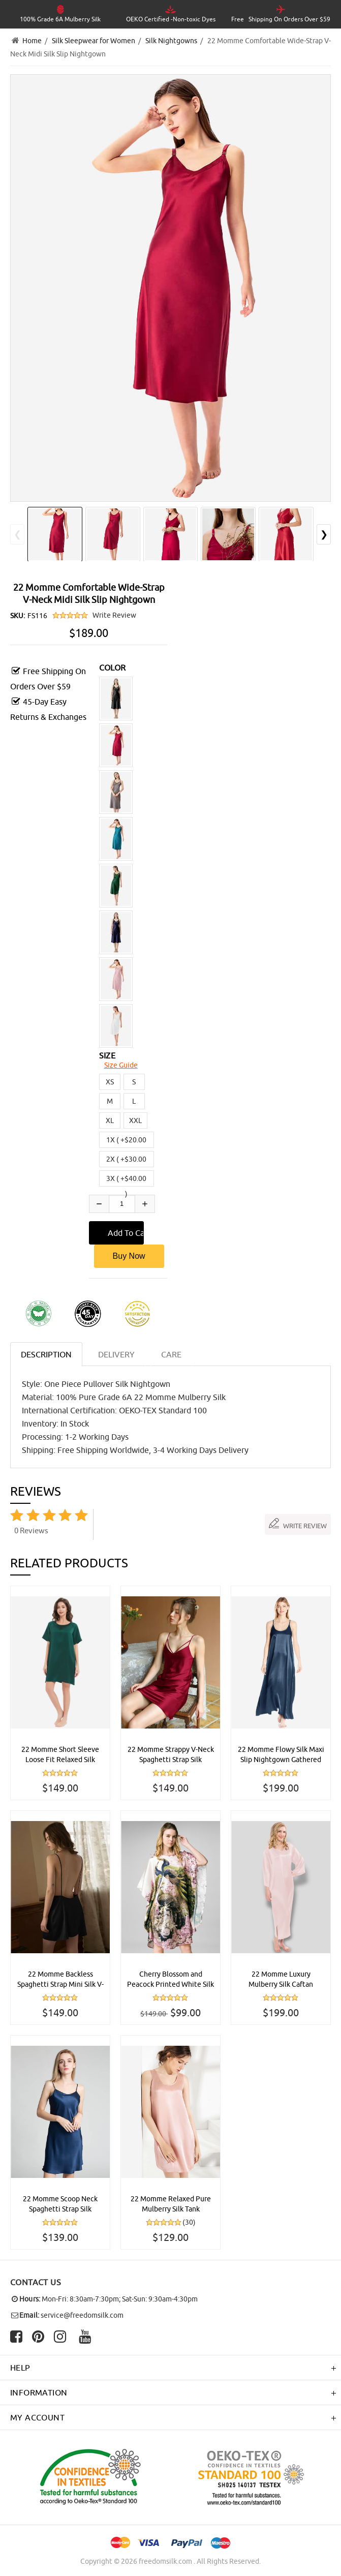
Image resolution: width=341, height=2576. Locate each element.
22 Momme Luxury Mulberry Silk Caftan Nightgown (281, 1979)
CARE (171, 1354)
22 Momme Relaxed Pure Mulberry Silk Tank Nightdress (171, 2204)
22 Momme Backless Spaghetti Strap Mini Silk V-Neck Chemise (60, 1979)
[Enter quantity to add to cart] (122, 1204)
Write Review (114, 615)
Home (32, 41)
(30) (189, 2222)
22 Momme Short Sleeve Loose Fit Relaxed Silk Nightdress (60, 1755)
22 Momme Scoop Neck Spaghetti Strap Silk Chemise (60, 2204)
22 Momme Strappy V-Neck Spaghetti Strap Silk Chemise (171, 1755)
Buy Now (129, 1256)
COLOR (112, 667)
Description (46, 1354)
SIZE (107, 1055)
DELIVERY (116, 1354)
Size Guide (121, 1065)
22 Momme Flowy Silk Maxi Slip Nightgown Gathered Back (281, 1755)
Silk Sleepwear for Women (93, 41)
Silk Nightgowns (171, 41)
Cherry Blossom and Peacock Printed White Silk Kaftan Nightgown (170, 1979)
